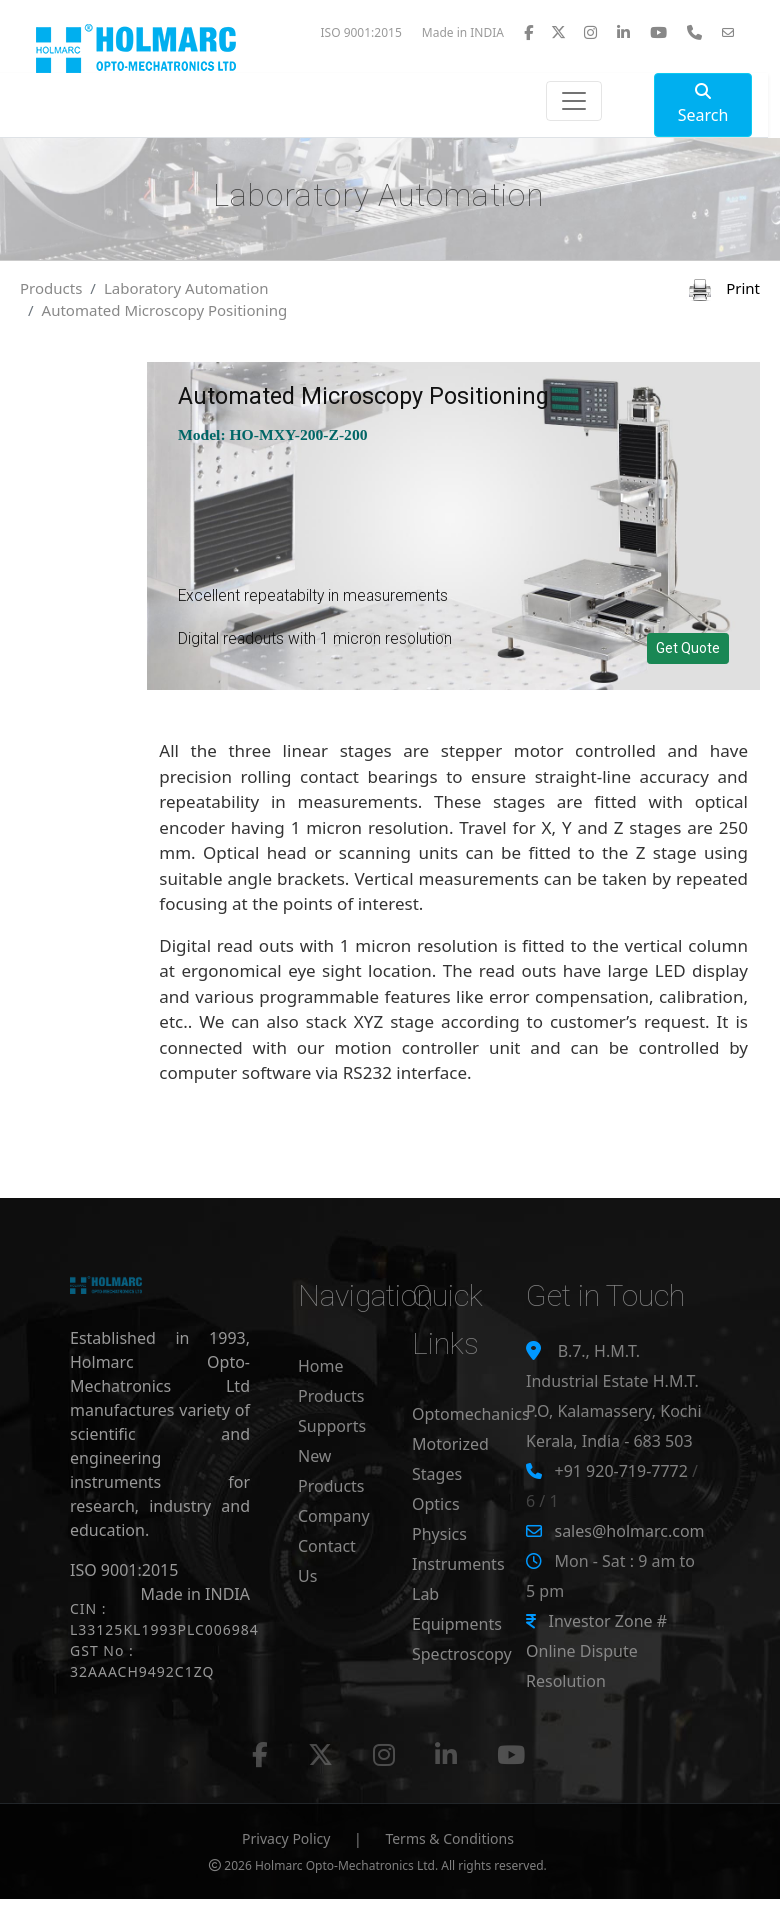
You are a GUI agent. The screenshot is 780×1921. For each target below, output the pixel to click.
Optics (436, 1504)
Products (51, 288)
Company (334, 1516)
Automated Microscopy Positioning (165, 310)
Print (724, 288)
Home (321, 1366)
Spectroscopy (462, 1654)
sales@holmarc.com (629, 1531)
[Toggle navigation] (574, 101)
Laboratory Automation (186, 288)
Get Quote (688, 648)
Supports (332, 1426)
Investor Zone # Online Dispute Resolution (596, 1651)
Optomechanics (471, 1414)
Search (703, 104)
